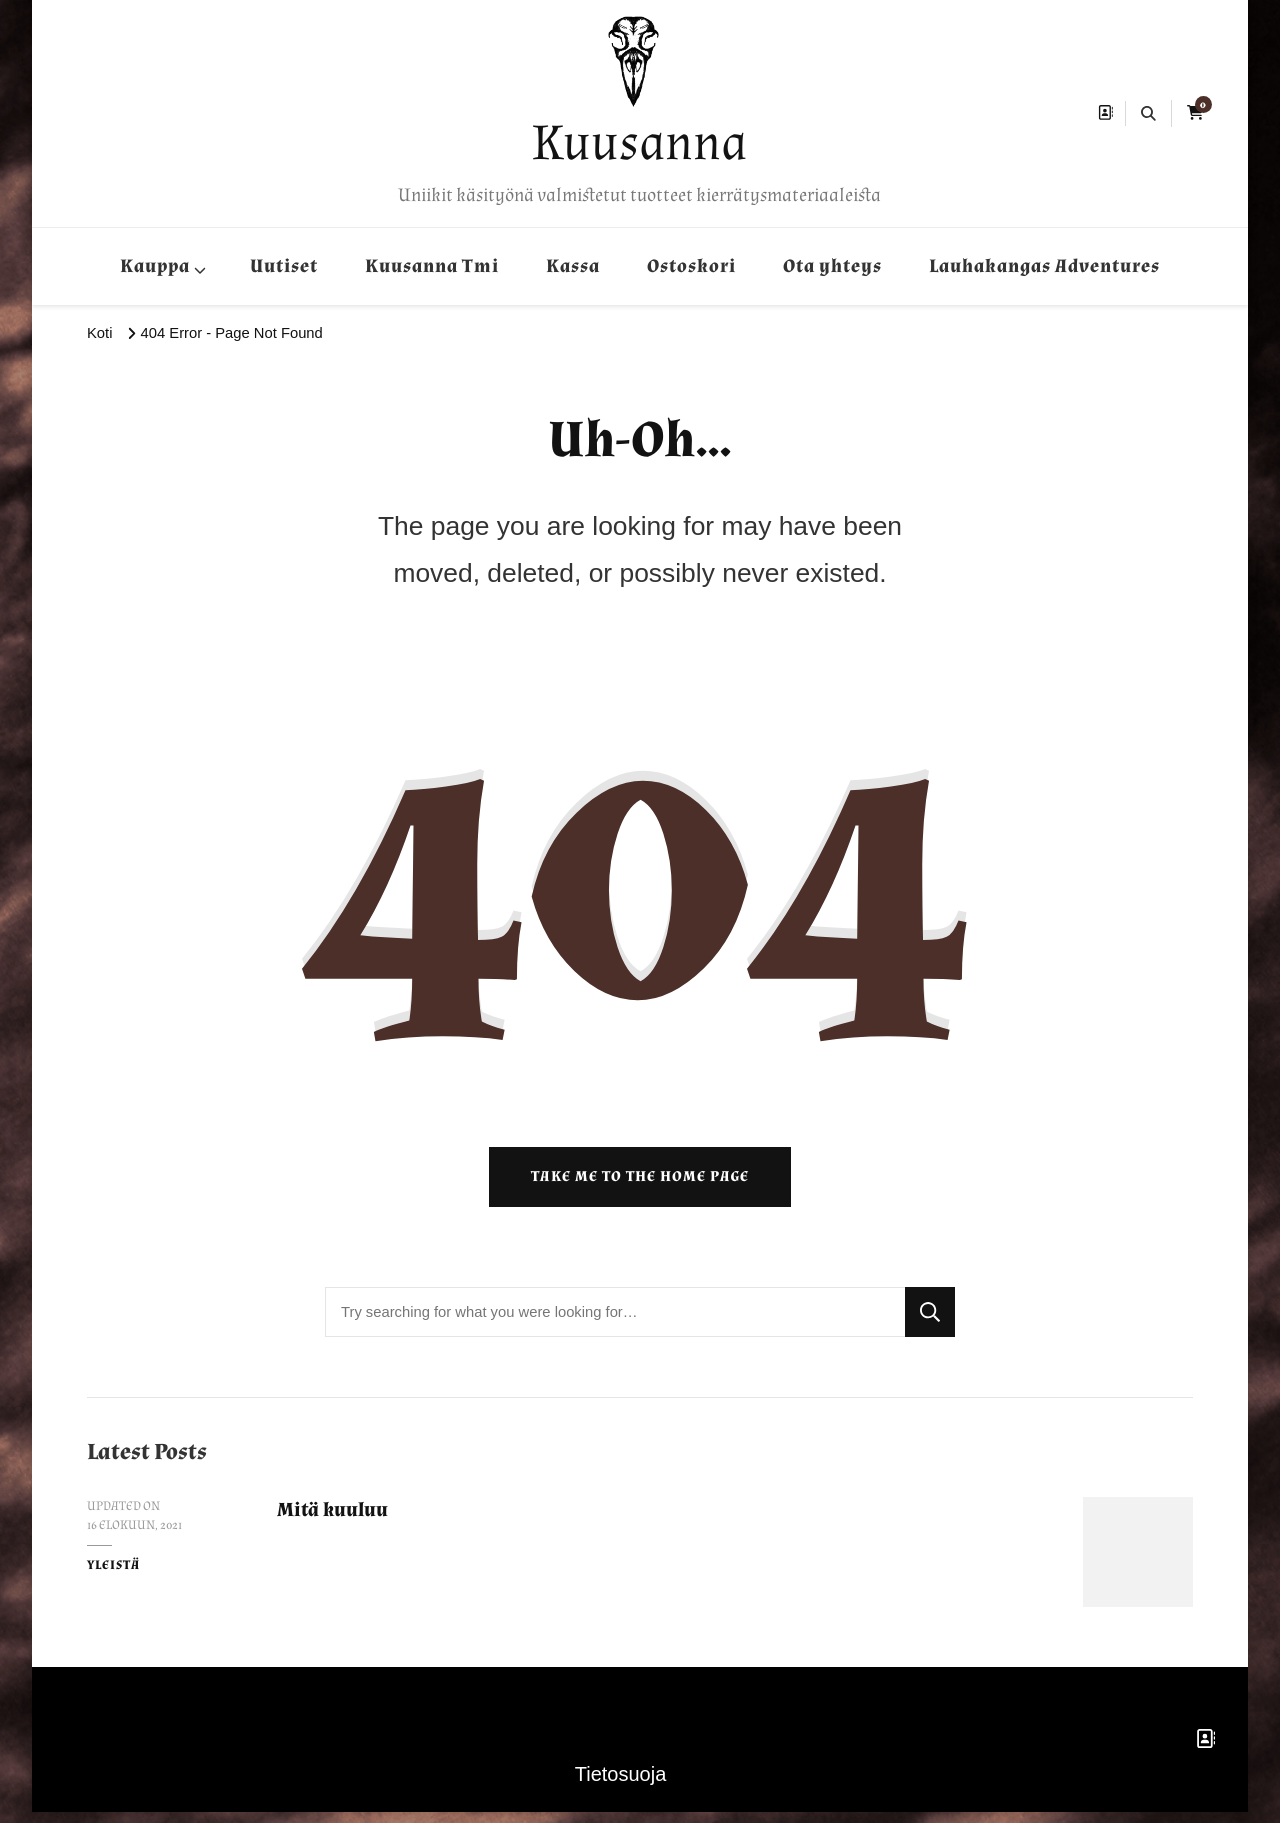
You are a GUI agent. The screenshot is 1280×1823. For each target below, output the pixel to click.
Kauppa (155, 266)
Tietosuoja (621, 1785)
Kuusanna (639, 142)
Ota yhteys (832, 266)
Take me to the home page (640, 1187)
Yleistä (113, 1576)
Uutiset (284, 266)
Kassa (573, 266)
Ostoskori (691, 266)
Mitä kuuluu (336, 1520)
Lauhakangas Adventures (1044, 266)
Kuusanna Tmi (432, 266)
